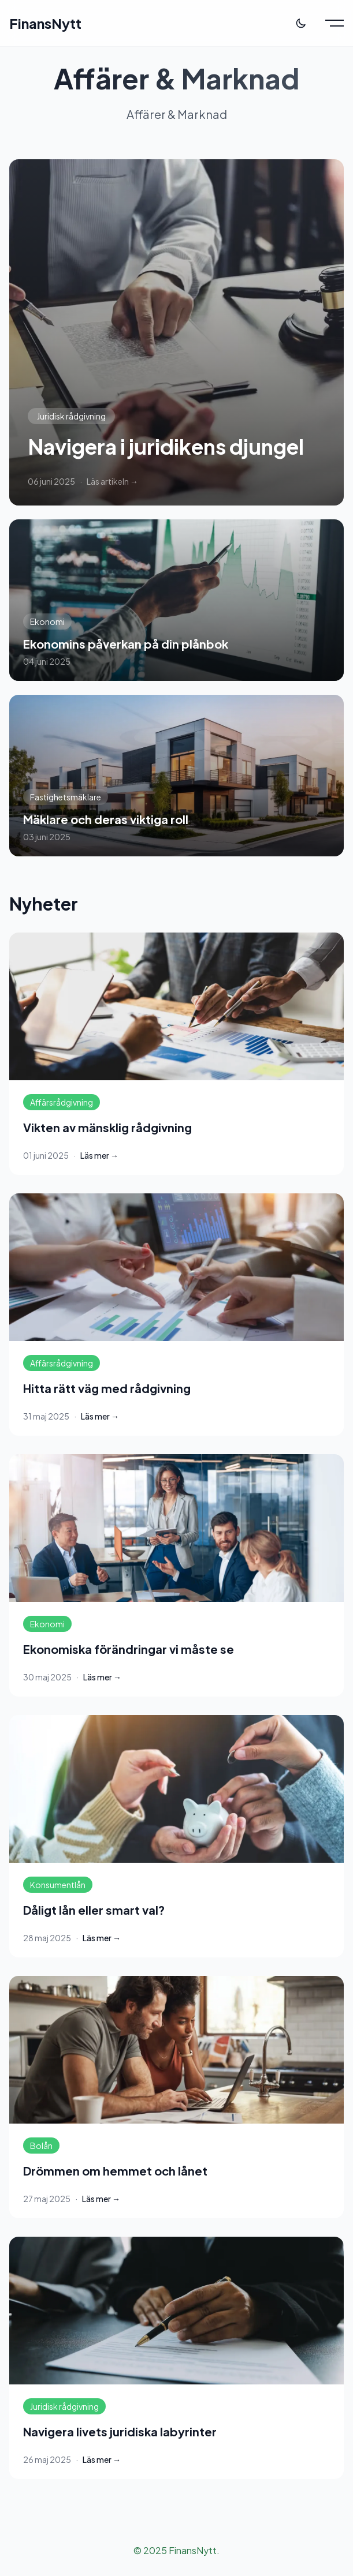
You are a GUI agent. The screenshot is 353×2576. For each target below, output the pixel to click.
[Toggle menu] (334, 23)
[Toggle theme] (301, 23)
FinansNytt (45, 23)
